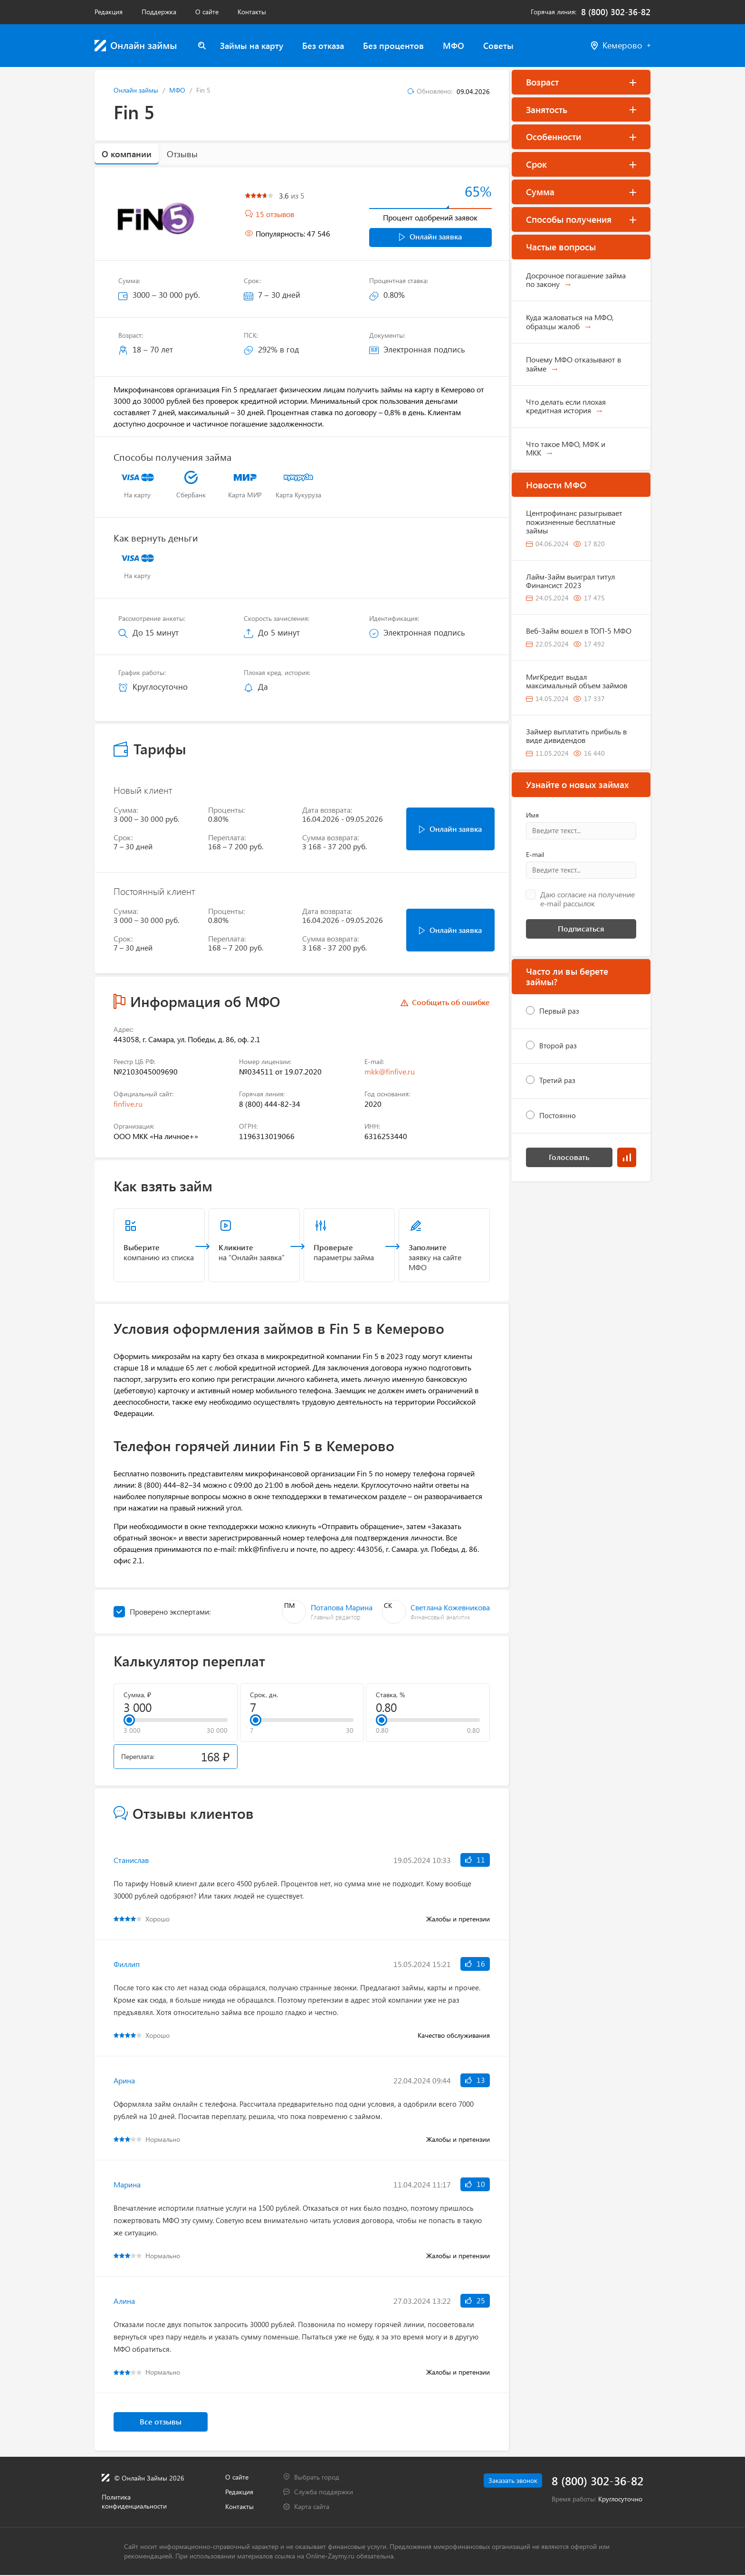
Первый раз (559, 1011)
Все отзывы (160, 2422)
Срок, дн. (264, 1695)
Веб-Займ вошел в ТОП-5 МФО (578, 631)
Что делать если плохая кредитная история (566, 406)
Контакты (252, 11)
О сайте (207, 11)
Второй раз (558, 1045)
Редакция (109, 11)
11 (475, 1860)
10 (475, 2184)
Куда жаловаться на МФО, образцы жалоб (569, 321)
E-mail (535, 854)
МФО (453, 45)
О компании (127, 154)
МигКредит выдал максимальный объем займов (576, 681)
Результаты (626, 1157)
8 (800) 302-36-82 (615, 12)
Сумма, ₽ (137, 1695)
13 (475, 2080)
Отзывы (182, 154)
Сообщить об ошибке (451, 1002)
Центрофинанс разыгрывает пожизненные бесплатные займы (574, 521)
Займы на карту (251, 45)
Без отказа (323, 45)
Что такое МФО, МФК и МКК (565, 448)
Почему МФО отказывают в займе (573, 363)
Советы (498, 45)
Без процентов (393, 45)
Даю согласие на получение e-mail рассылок (587, 899)
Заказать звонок (507, 2480)
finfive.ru (128, 1105)
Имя (532, 815)
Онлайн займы (136, 90)
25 (475, 2301)
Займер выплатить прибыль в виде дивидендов (576, 735)
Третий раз (557, 1080)
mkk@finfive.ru (389, 1072)
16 (475, 1964)
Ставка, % (390, 1695)
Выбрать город (316, 2477)
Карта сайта (311, 2506)
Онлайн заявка (430, 236)
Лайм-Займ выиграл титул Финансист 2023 (570, 580)
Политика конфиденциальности (134, 2502)
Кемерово (620, 45)
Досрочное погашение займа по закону (576, 279)
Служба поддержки (323, 2492)
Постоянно (557, 1115)
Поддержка (159, 11)
